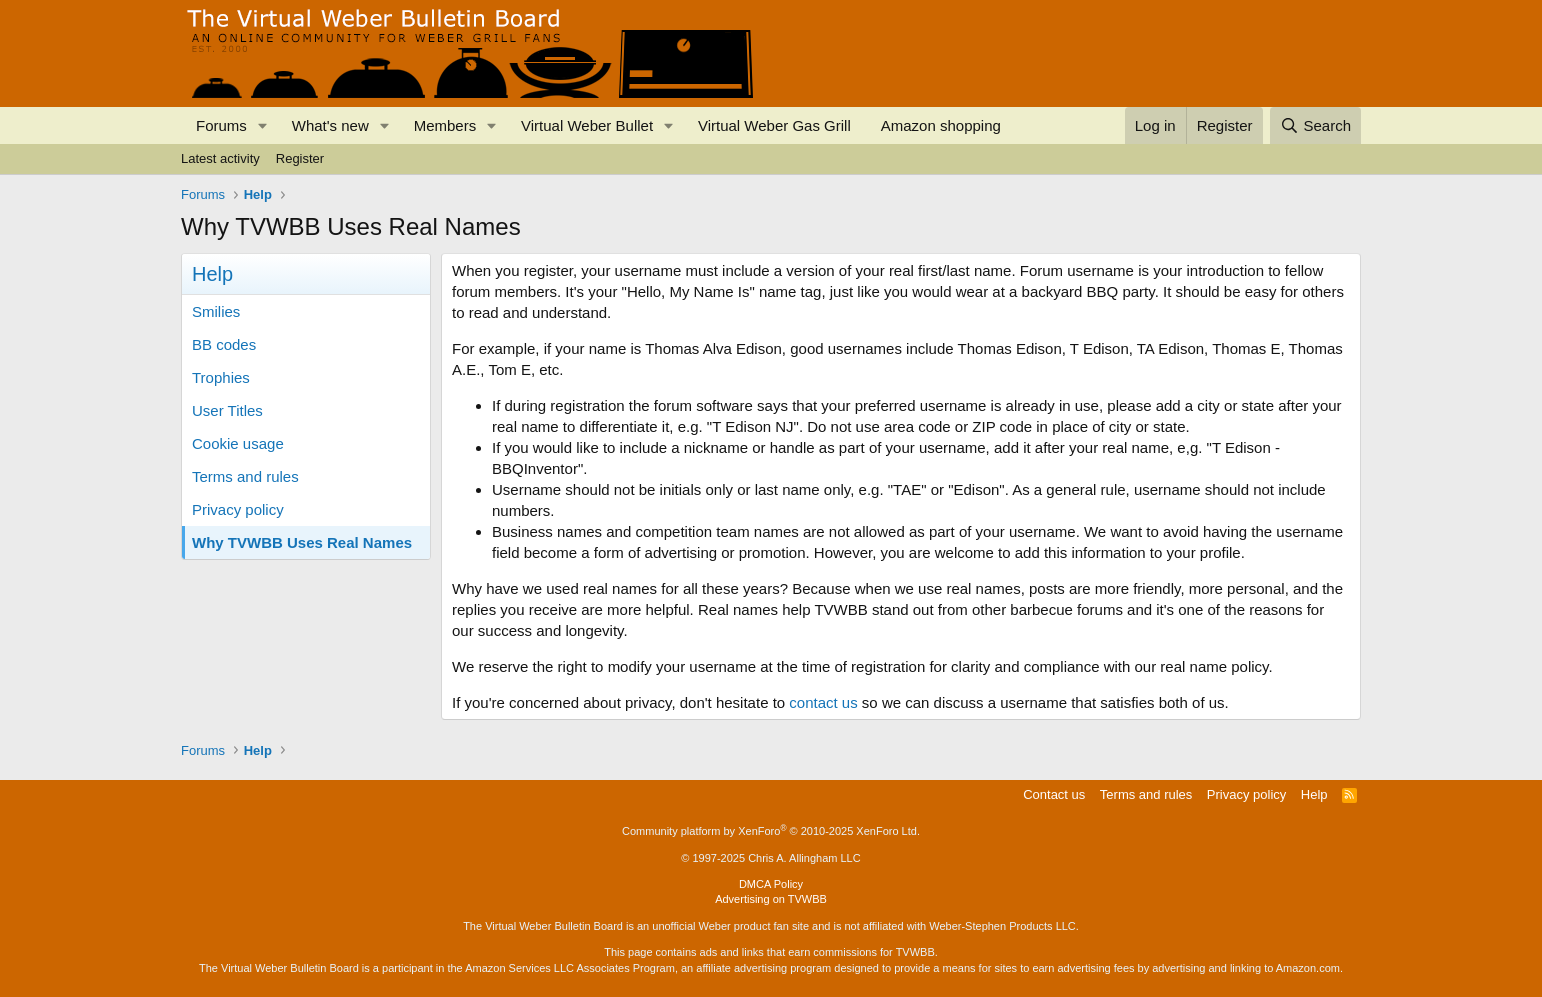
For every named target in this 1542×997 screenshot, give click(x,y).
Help (1314, 794)
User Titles (227, 410)
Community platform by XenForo (771, 831)
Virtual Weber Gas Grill (774, 125)
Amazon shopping (941, 125)
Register (300, 158)
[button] (263, 125)
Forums (221, 125)
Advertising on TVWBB (771, 899)
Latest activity (220, 158)
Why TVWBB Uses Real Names (302, 542)
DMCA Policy (771, 884)
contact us (823, 702)
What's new (330, 125)
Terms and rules (245, 476)
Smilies (216, 311)
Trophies (221, 377)
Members (445, 125)
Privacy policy (238, 509)
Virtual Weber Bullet (587, 125)
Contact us (1054, 794)
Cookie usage (238, 443)
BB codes (224, 344)
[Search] (1315, 125)
